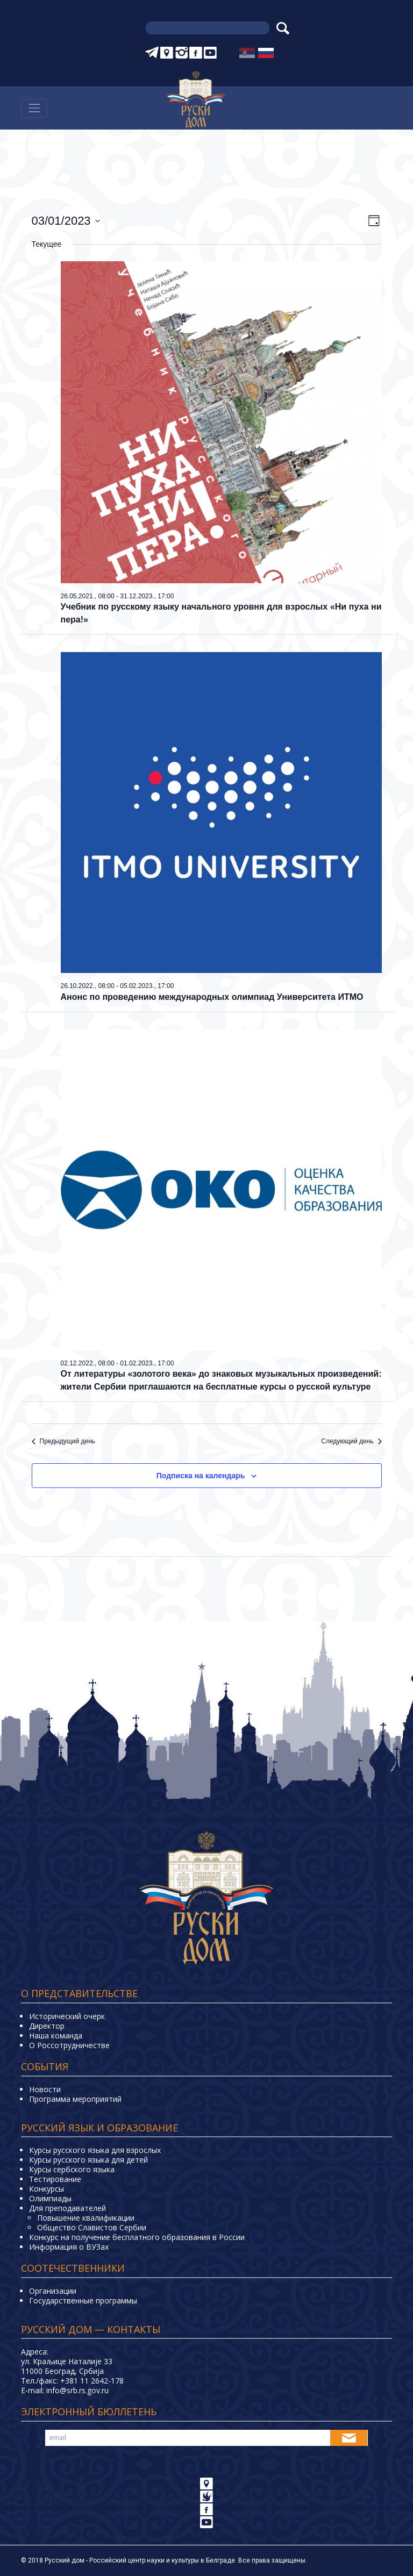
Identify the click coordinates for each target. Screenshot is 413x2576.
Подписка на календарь (200, 1475)
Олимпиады (50, 2198)
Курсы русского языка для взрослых (95, 2150)
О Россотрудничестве (69, 2045)
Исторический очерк (67, 2016)
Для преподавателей (67, 2208)
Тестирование (55, 2179)
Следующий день (351, 1441)
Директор (47, 2026)
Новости (45, 2089)
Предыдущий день (64, 1441)
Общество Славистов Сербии (91, 2227)
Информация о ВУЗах (69, 2247)
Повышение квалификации (85, 2218)
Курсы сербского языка (72, 2169)
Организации (52, 2291)
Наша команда (55, 2035)
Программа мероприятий (75, 2099)
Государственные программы (83, 2300)
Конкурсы (46, 2189)
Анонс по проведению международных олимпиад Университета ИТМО (212, 996)
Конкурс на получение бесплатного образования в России (137, 2237)
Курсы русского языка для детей (88, 2160)
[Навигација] (34, 108)
